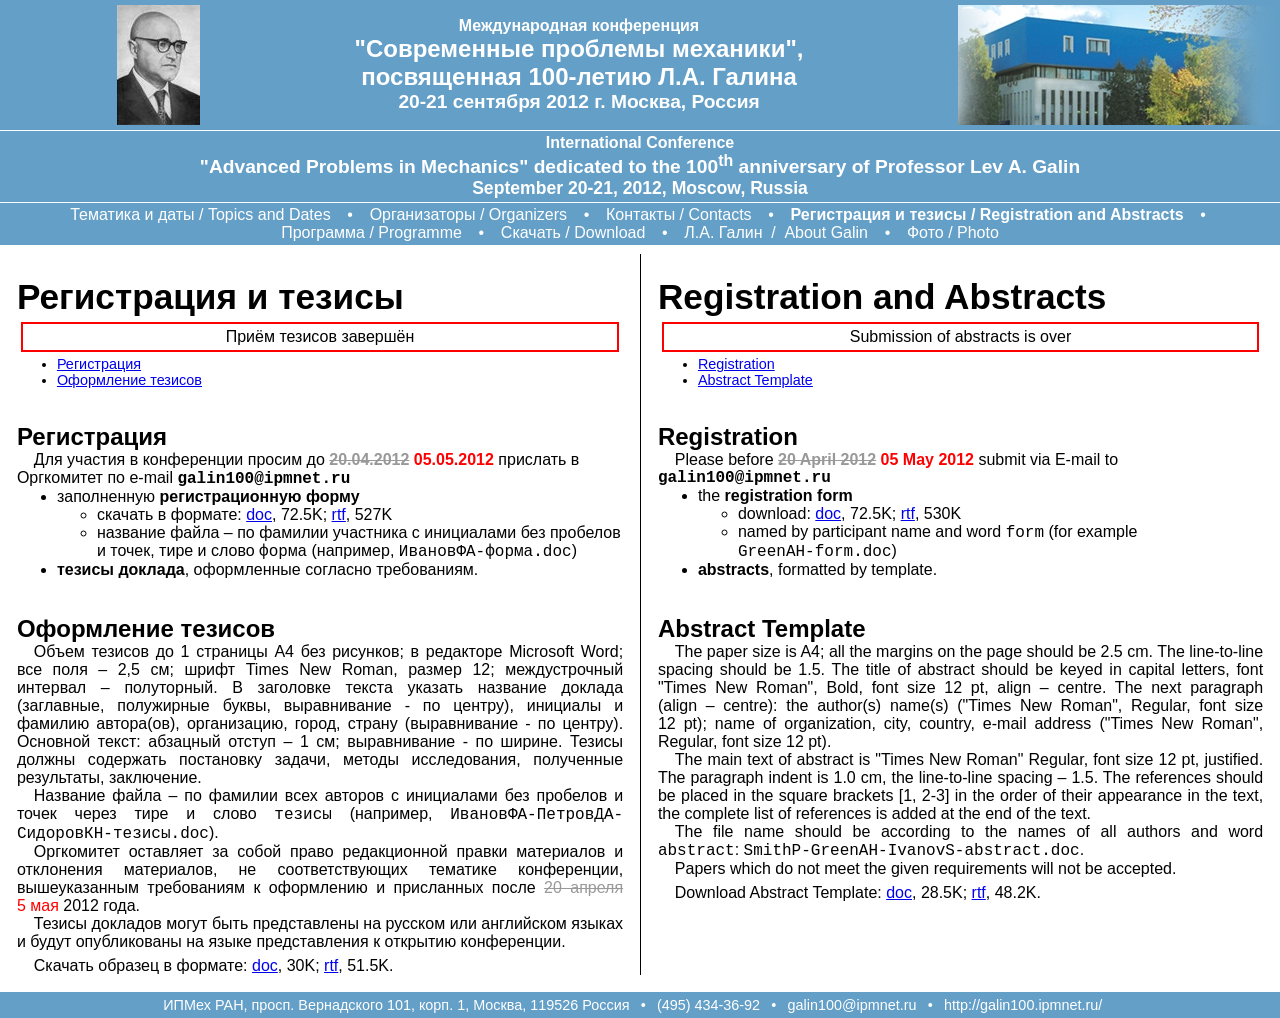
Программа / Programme (371, 232)
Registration (736, 364)
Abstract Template (755, 380)
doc (259, 514)
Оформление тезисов (129, 380)
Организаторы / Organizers (468, 214)
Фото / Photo (953, 232)
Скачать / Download (573, 232)
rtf (339, 514)
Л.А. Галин (723, 232)
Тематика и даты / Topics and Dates (200, 214)
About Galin (826, 232)
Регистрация (99, 364)
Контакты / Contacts (679, 214)
